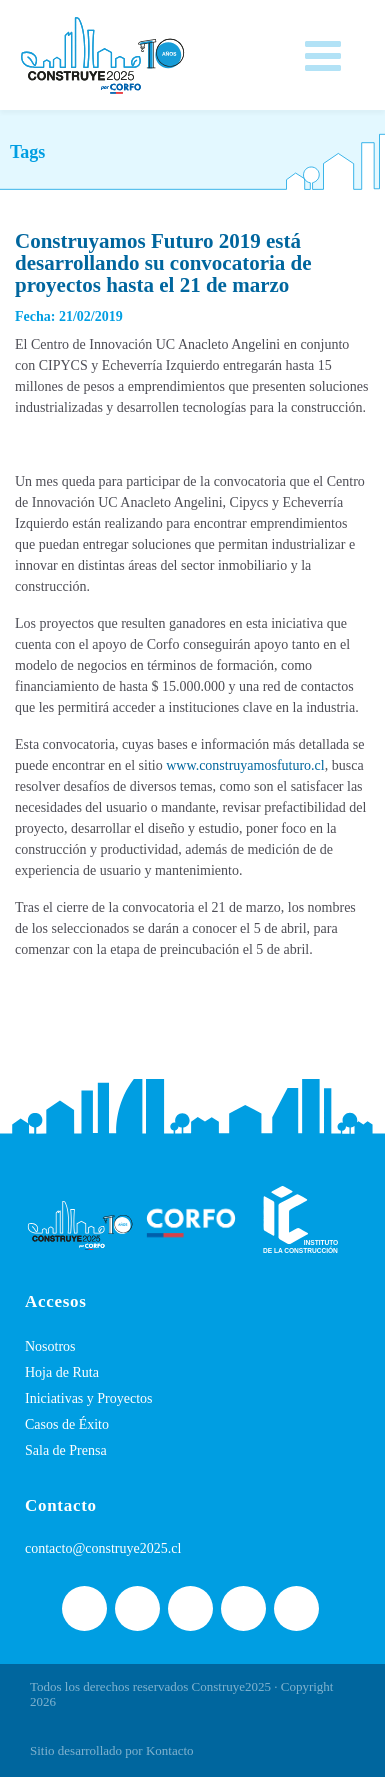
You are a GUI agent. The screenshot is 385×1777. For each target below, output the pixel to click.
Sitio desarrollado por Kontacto (112, 1750)
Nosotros (50, 1346)
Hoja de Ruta (62, 1372)
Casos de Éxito (67, 1424)
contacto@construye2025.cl (103, 1548)
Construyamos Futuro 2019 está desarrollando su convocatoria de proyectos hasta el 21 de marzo (163, 263)
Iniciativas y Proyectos (89, 1398)
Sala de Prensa (66, 1450)
